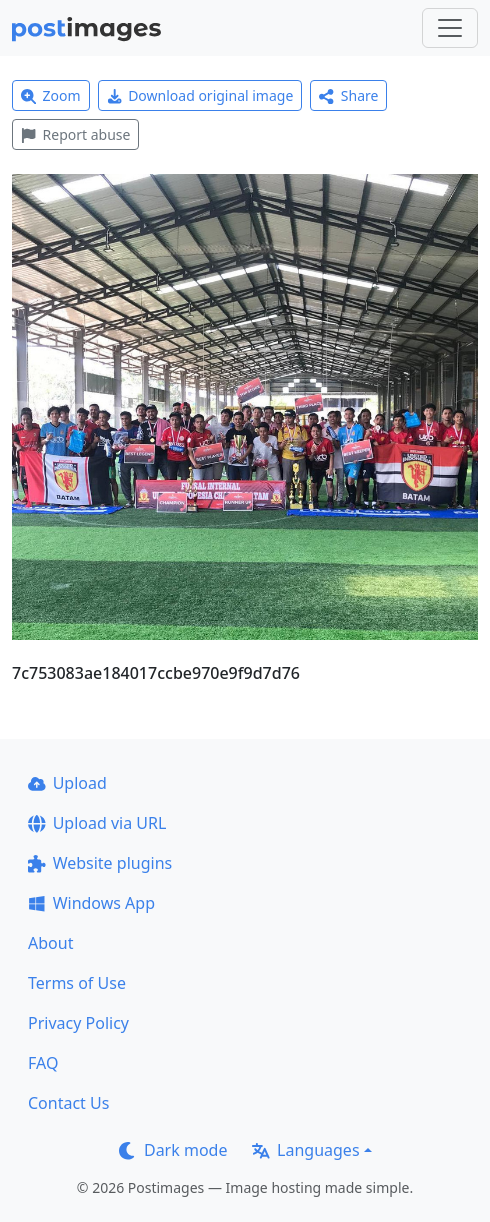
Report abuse (75, 134)
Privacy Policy (78, 1023)
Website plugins (100, 863)
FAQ (43, 1063)
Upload (67, 783)
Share (348, 95)
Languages (305, 1150)
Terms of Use (77, 983)
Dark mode (173, 1150)
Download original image (200, 95)
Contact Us (68, 1103)
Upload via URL (97, 823)
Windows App (91, 903)
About (50, 943)
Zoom (51, 95)
